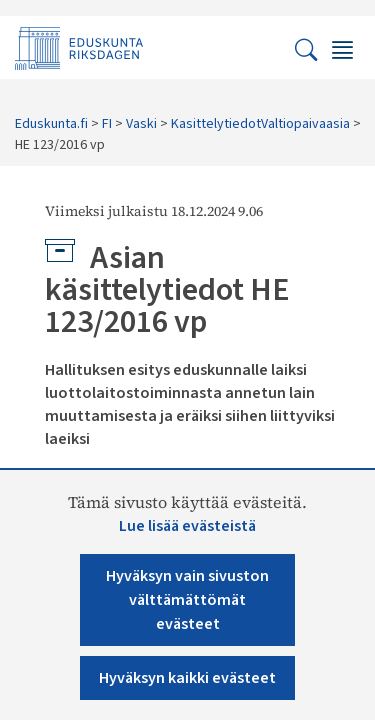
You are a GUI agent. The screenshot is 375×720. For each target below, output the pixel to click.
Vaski (141, 124)
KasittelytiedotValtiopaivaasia (260, 124)
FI (107, 124)
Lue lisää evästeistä (187, 526)
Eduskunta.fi (51, 124)
